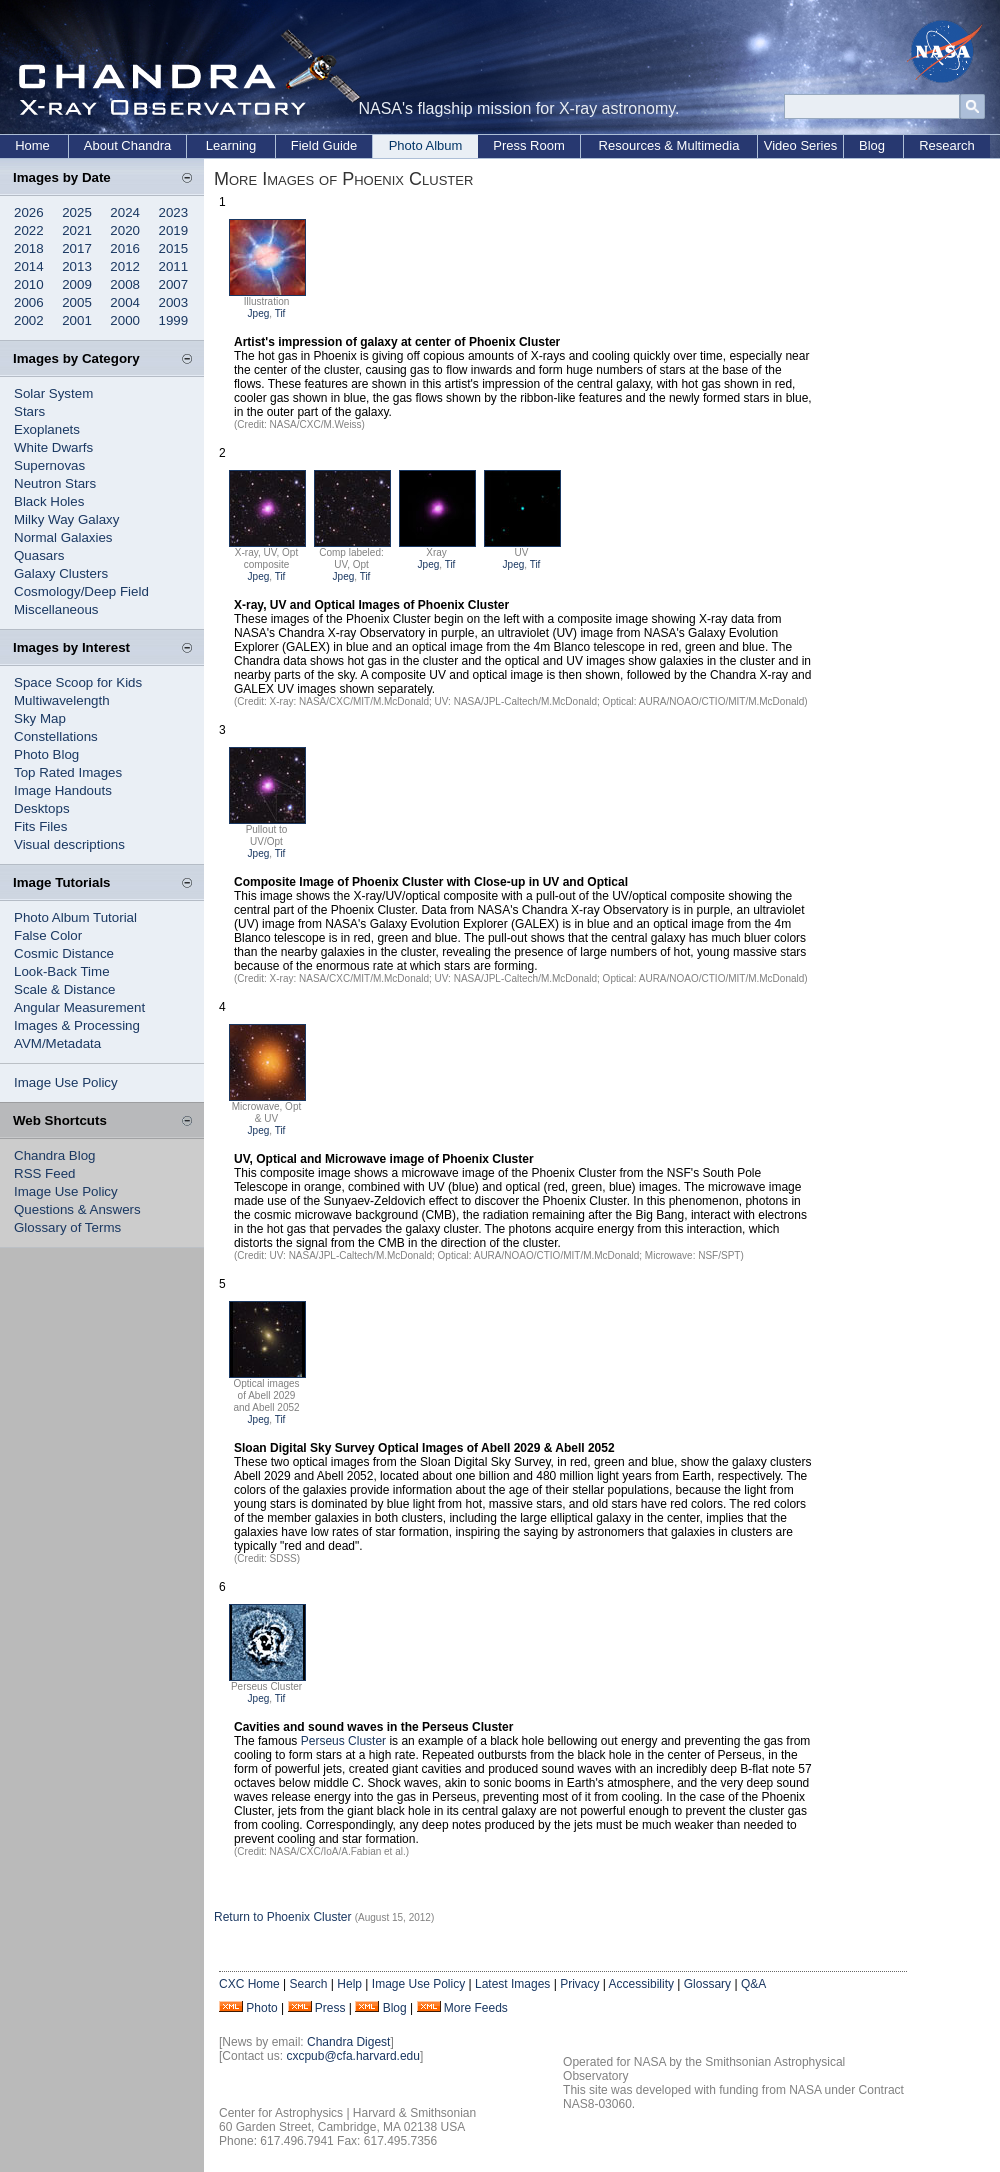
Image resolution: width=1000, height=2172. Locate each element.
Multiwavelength (62, 700)
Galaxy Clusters (61, 573)
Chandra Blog (55, 1155)
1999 (174, 320)
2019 (174, 230)
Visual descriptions (69, 844)
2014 (29, 266)
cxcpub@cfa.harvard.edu (353, 2056)
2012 (125, 266)
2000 (125, 320)
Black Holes (49, 501)
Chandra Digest (348, 2042)
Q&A (753, 1984)
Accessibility (641, 1984)
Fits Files (40, 826)
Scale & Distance (65, 989)
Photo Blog (46, 754)
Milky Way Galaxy (66, 519)
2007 (174, 284)
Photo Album (426, 145)
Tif (280, 313)
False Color (48, 935)
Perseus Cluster (343, 1741)
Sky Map (40, 718)
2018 (29, 248)
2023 (174, 212)
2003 (174, 302)
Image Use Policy (66, 1082)
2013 (77, 266)
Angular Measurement (79, 1007)
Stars (29, 411)
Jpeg (259, 313)
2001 (77, 320)
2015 (174, 248)
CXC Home (249, 1984)
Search (308, 1984)
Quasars (39, 555)
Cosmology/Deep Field (81, 591)
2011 (174, 266)
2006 (29, 302)
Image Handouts (63, 790)
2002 (29, 320)
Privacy (579, 1984)
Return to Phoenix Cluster (282, 1917)
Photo (261, 2008)
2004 (125, 302)
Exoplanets (47, 429)
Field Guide (324, 145)
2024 (125, 212)
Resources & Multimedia (669, 145)
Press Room (529, 145)
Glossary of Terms (67, 1227)
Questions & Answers (77, 1209)
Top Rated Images (68, 772)
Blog (872, 145)
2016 (125, 248)
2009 (77, 284)
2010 (29, 284)
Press (330, 2008)
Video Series (800, 145)
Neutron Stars (55, 483)
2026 (29, 212)
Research (947, 145)
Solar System (53, 393)
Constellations (56, 736)
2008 (125, 284)
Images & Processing (77, 1025)
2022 (29, 230)
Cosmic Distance (64, 953)
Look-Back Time (62, 971)
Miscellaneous (56, 609)
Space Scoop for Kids (78, 682)
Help (349, 1984)
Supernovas (49, 465)
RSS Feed (45, 1173)
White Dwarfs (53, 447)
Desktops (42, 808)
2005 (77, 302)
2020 (125, 230)
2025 (77, 212)
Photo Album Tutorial (75, 917)
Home (32, 145)
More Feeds (476, 2008)
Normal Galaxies (63, 537)
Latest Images (512, 1984)
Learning (231, 145)
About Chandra (127, 145)
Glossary (707, 1984)
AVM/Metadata (57, 1043)
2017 (77, 248)
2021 (77, 230)
